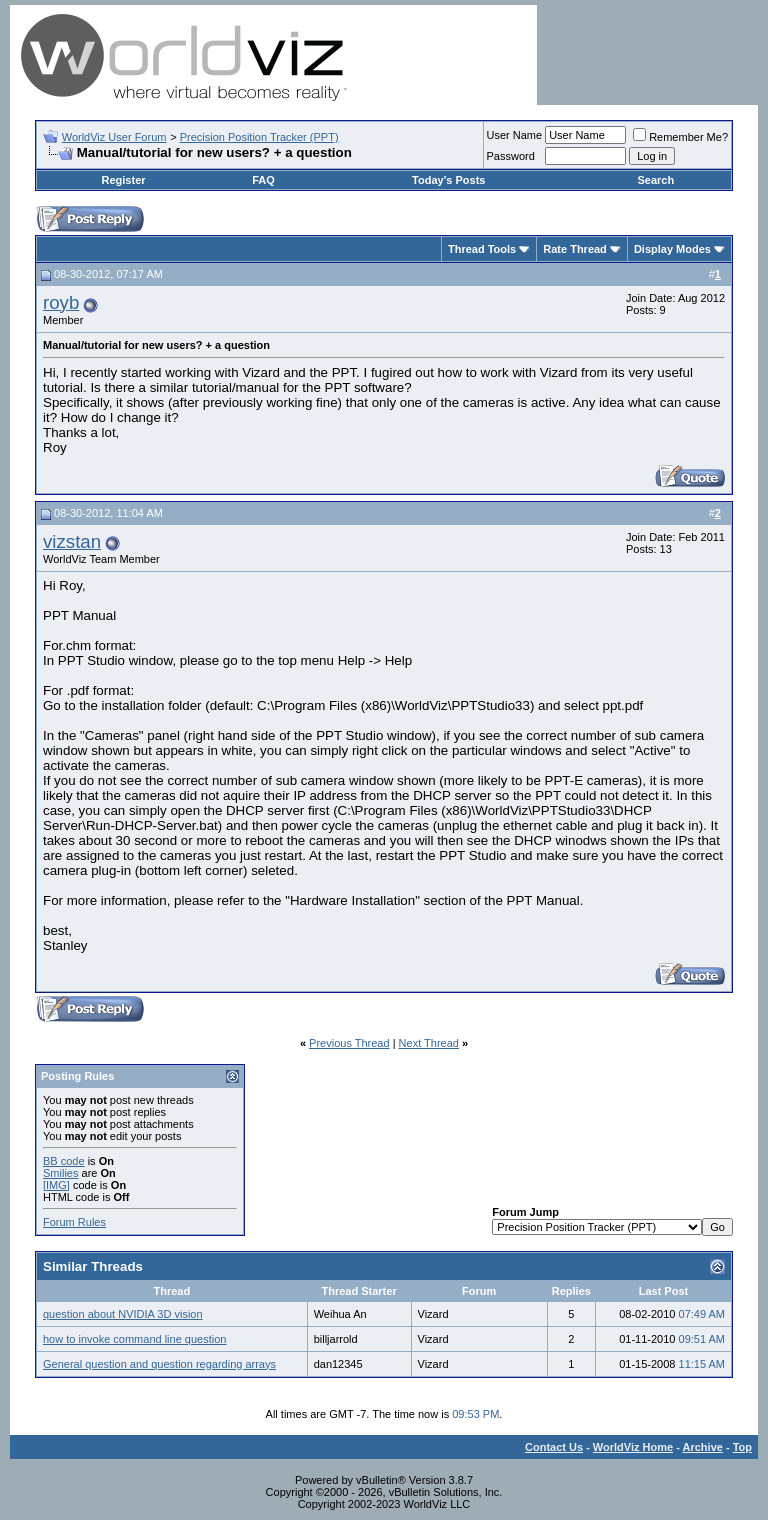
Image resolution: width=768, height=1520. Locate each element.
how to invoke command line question (134, 1339)
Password (511, 156)
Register (124, 180)
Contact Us (554, 1447)
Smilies (60, 1173)
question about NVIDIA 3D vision (123, 1314)
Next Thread (429, 1043)
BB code (64, 1161)
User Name (515, 135)
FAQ (263, 180)
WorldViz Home (633, 1447)
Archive (703, 1447)
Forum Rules (74, 1222)
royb (61, 302)
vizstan (72, 541)
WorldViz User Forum (114, 137)
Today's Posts (448, 180)
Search (655, 180)
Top (742, 1447)
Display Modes (672, 249)
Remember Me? (680, 137)
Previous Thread (349, 1043)
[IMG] (56, 1185)
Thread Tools (482, 249)
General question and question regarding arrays (159, 1364)
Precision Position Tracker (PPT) (259, 137)
